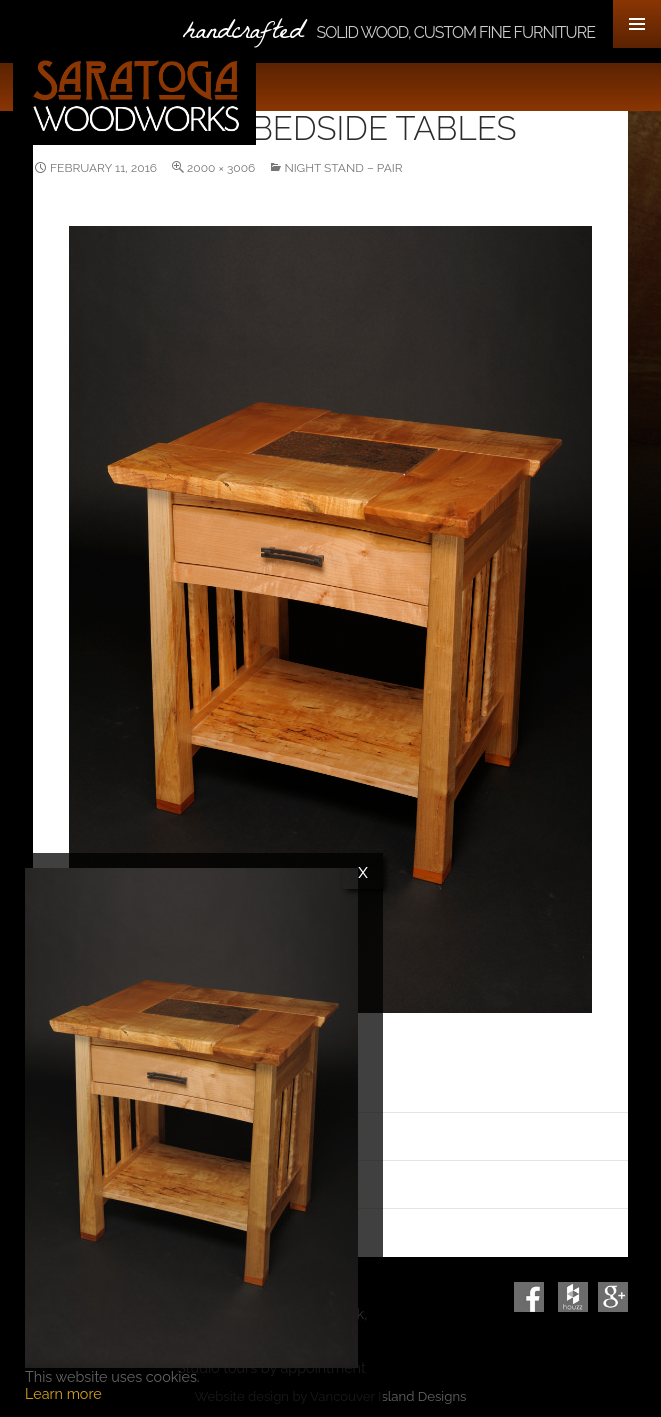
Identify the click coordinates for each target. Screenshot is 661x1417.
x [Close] (363, 871)
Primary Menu (637, 24)
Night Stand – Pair (343, 168)
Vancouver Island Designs (388, 1396)
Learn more (63, 1393)
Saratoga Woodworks (135, 95)
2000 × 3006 (221, 168)
